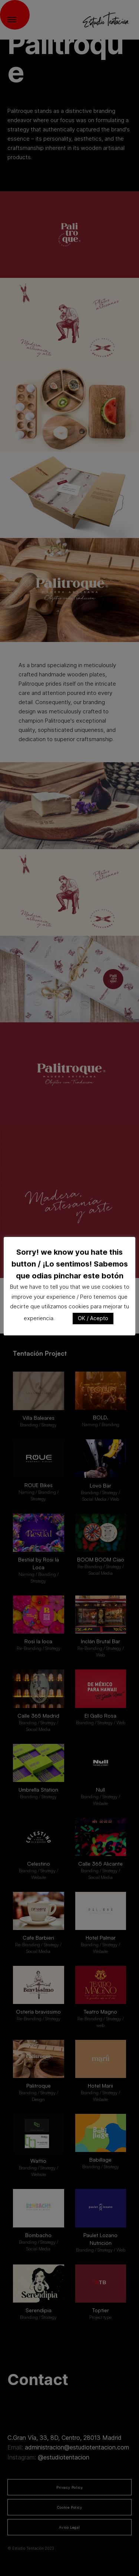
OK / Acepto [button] (93, 1318)
